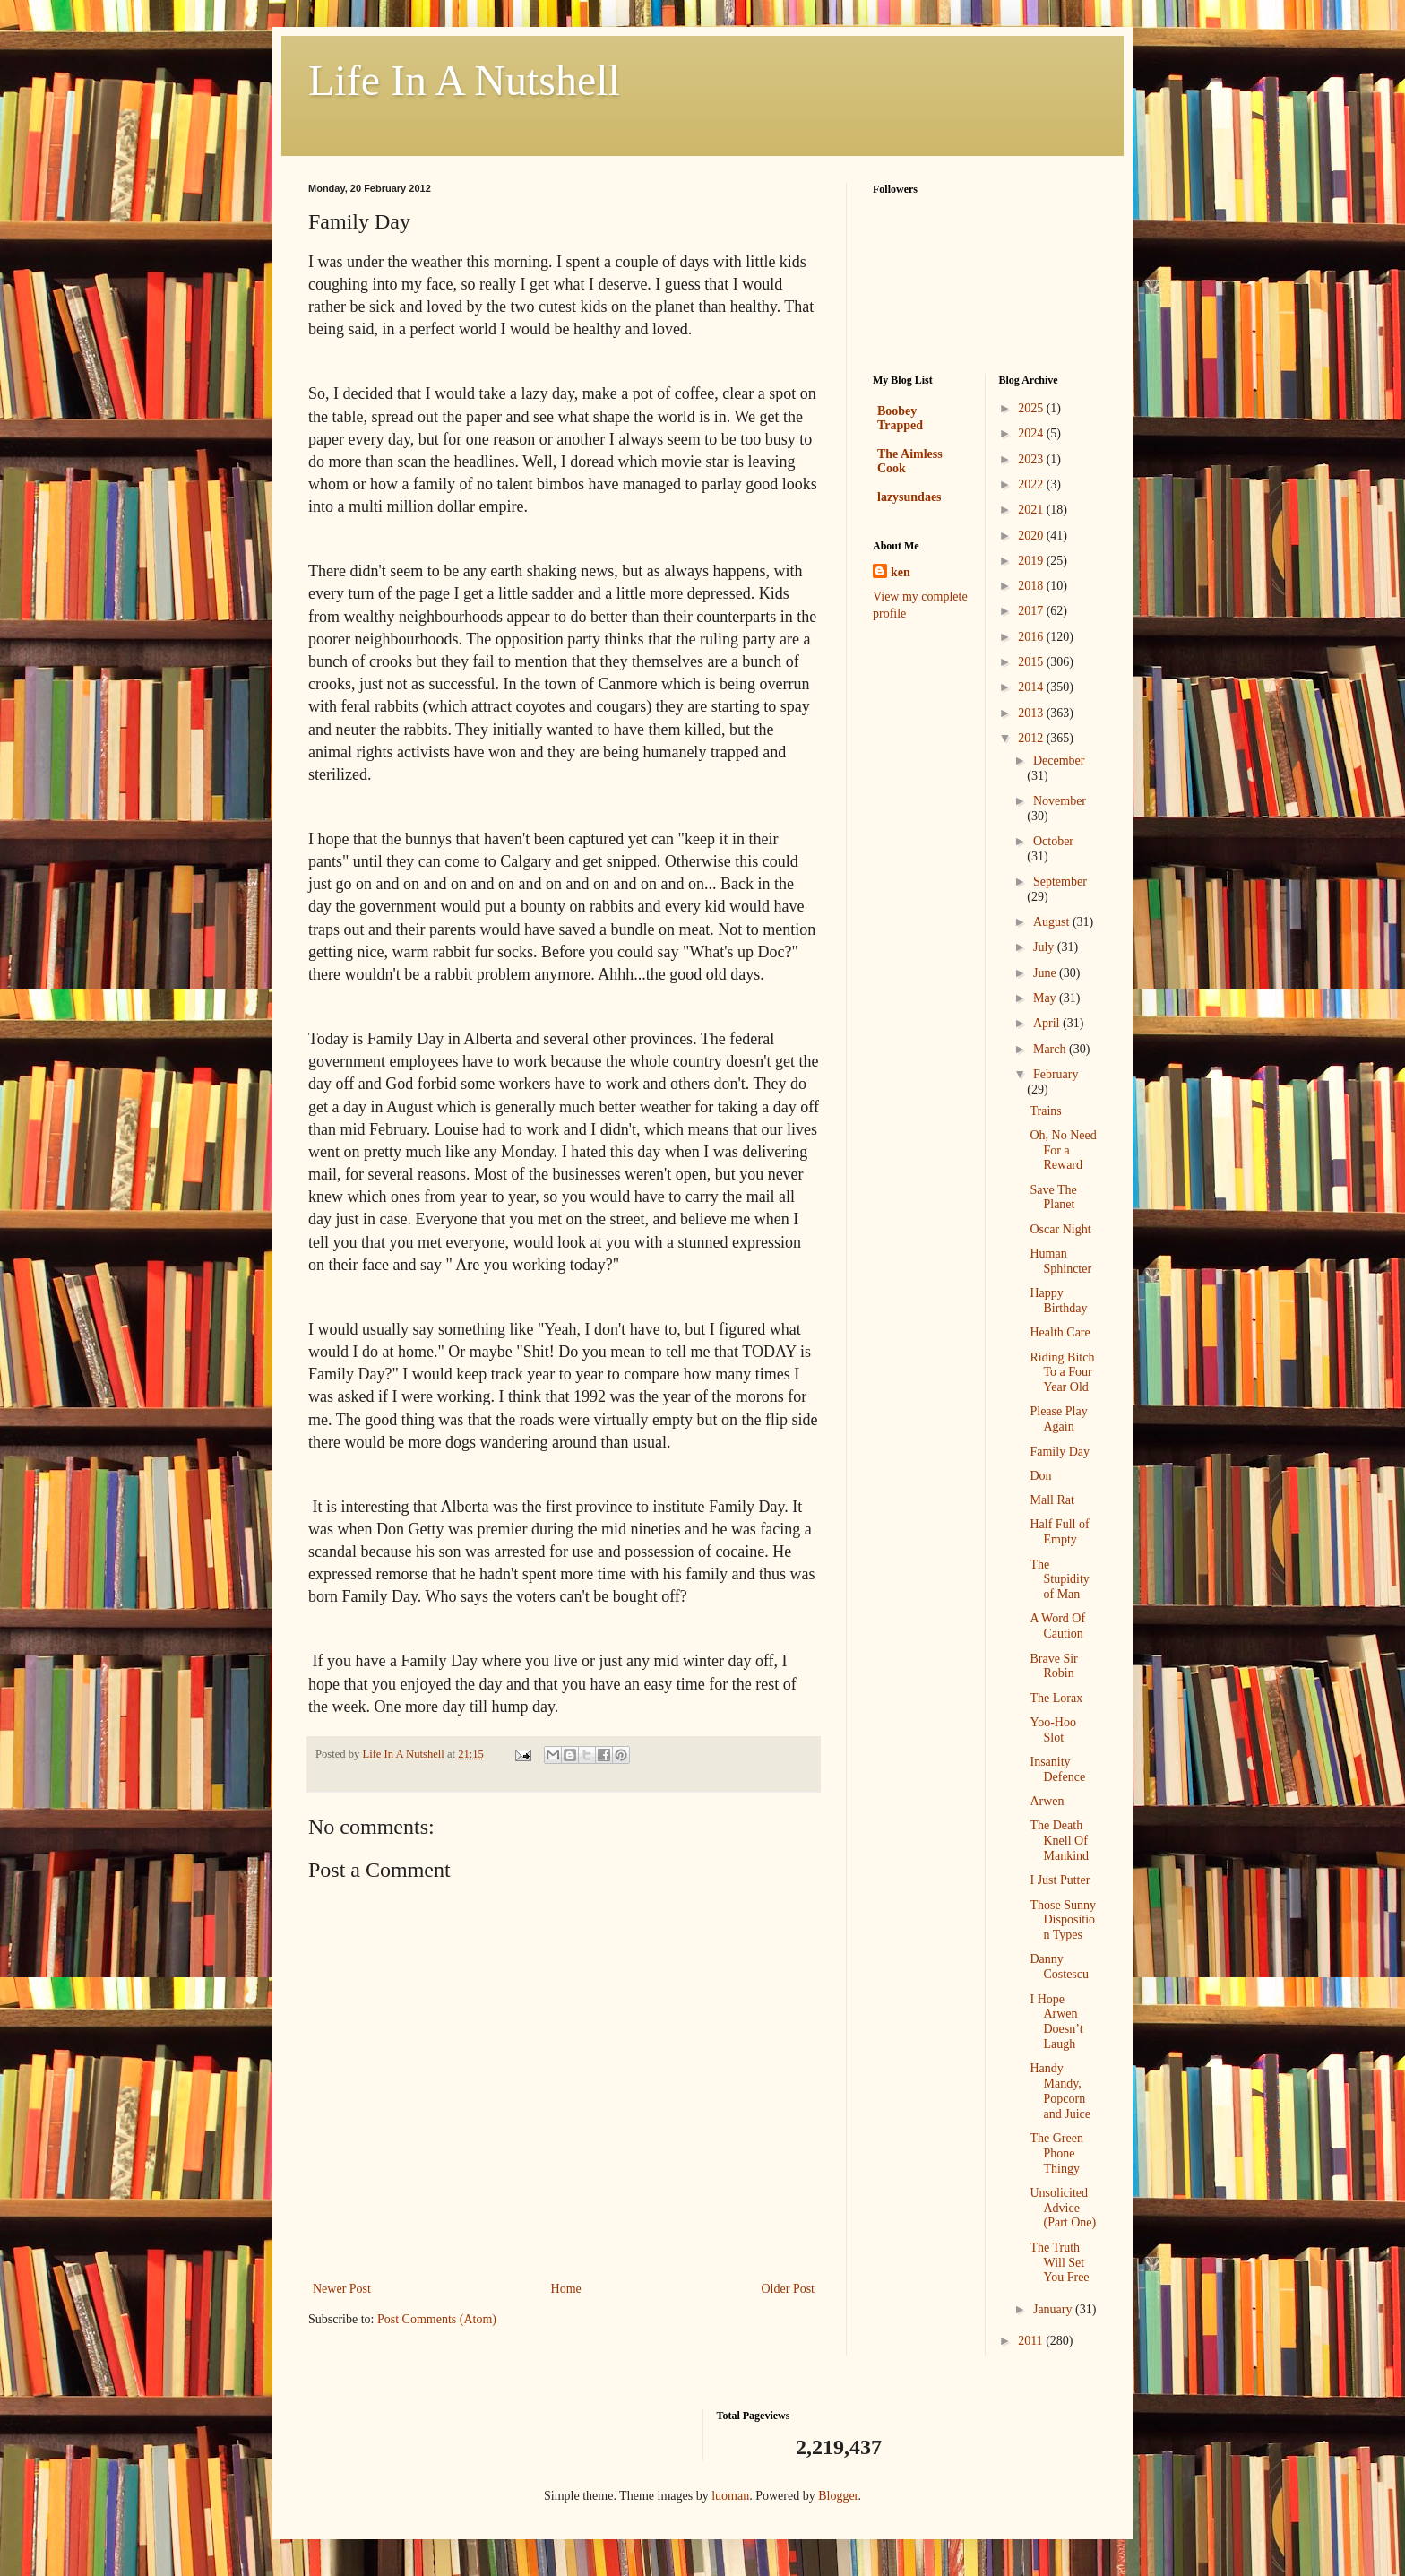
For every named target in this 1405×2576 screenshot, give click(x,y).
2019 (1032, 560)
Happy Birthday (1058, 1300)
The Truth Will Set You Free (1059, 2263)
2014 (1032, 687)
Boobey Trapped (900, 418)
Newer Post (342, 2288)
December (1059, 760)
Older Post (788, 2288)
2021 (1032, 509)
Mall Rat (1051, 1500)
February (1056, 1074)
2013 (1032, 713)
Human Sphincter (1060, 1261)
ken (900, 572)
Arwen (1047, 1801)
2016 (1032, 637)
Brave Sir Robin (1053, 1666)
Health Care (1060, 1332)
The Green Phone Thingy (1056, 2153)
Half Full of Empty (1059, 1531)
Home (566, 2288)
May (1046, 998)
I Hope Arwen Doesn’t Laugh (1056, 2022)
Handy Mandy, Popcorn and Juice (1060, 2091)
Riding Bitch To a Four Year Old (1062, 1373)
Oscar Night (1060, 1229)
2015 (1032, 662)
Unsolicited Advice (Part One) (1063, 2208)
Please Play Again (1058, 1419)
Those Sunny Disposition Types (1063, 1920)
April (1048, 1023)
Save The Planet (1053, 1197)
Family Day (1060, 1451)
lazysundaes (909, 497)
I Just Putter (1060, 1880)
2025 (1032, 408)
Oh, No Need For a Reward (1063, 1150)
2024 (1032, 433)
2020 (1032, 535)
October (1053, 841)
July (1045, 947)
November (1059, 801)
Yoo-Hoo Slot (1052, 1730)
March (1051, 1049)
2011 (1032, 2340)
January (1054, 2309)
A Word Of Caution (1057, 1626)
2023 (1032, 459)
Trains (1045, 1111)
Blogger (838, 2496)
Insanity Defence (1057, 1769)
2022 (1032, 484)
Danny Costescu (1059, 1966)
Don (1040, 1475)
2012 (1032, 738)
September (1060, 881)
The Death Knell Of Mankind (1059, 1841)
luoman (730, 2496)
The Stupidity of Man (1059, 1580)
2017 (1032, 611)
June (1046, 973)
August (1053, 922)
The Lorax (1056, 1698)
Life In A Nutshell (464, 80)
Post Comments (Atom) (436, 2319)
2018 (1032, 585)
